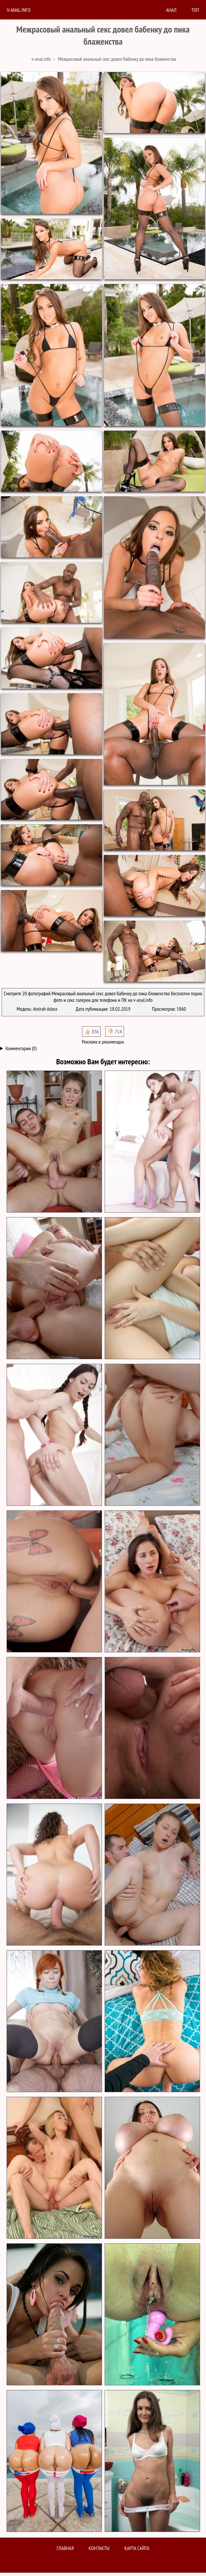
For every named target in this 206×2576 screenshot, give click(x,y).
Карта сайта (136, 2548)
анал (171, 10)
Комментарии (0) (21, 1048)
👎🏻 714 (114, 1031)
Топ (195, 10)
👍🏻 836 (91, 1031)
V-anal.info (19, 10)
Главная (65, 2548)
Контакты (99, 2548)
